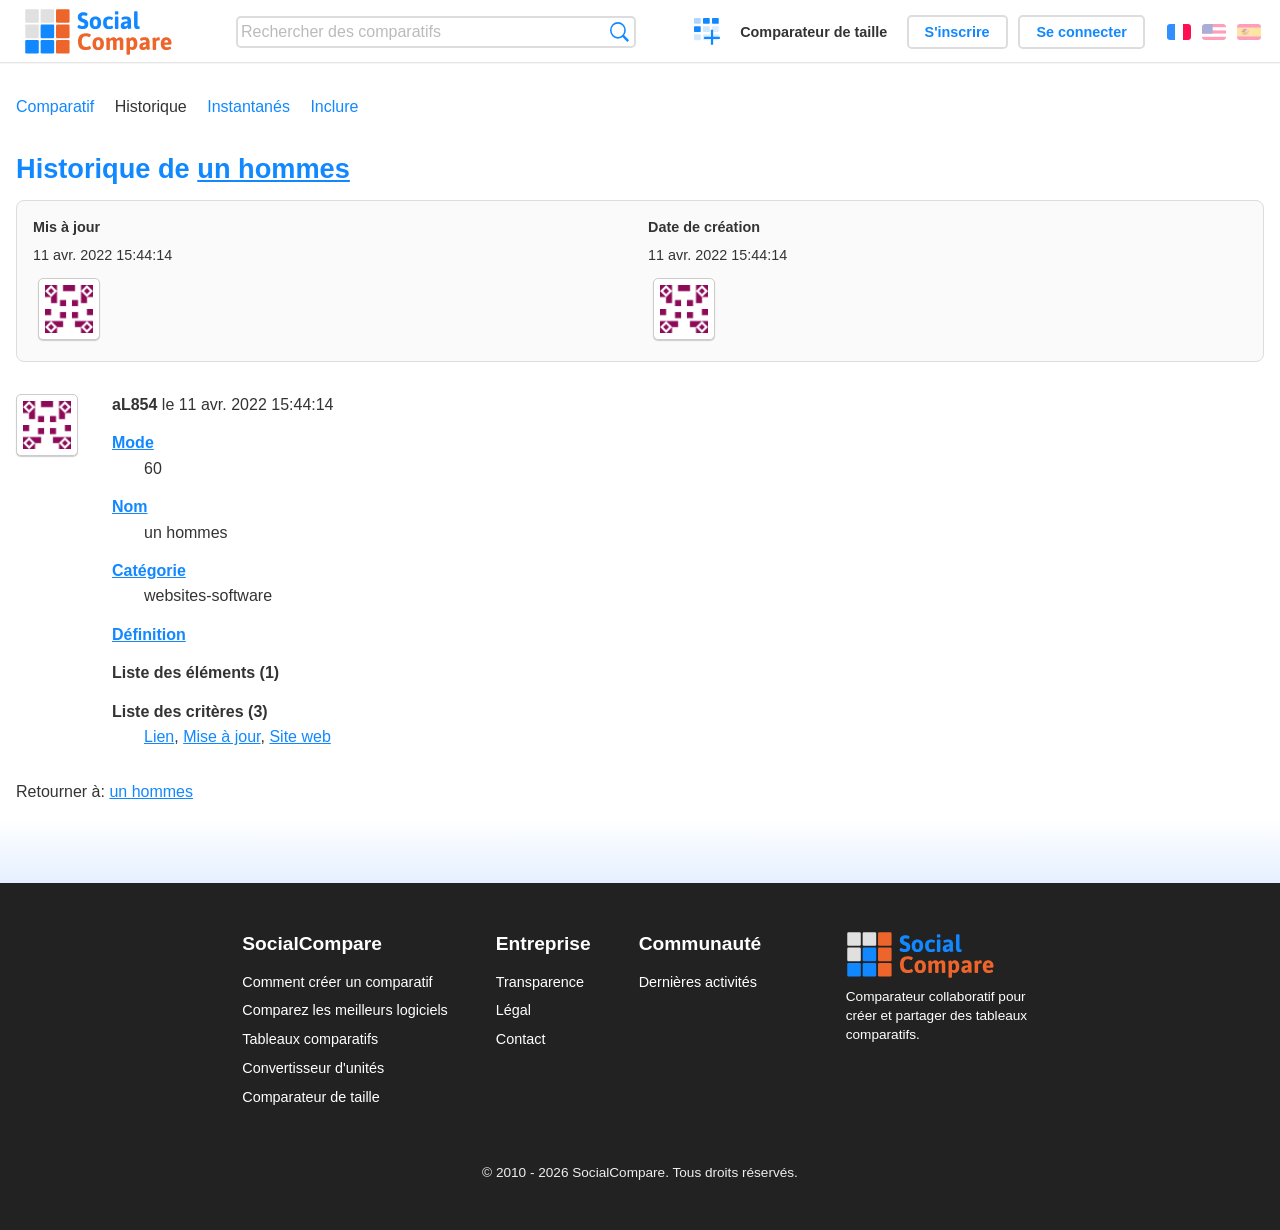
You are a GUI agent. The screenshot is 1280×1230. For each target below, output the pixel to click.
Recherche (619, 31)
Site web (299, 736)
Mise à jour (221, 736)
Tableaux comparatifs (310, 1039)
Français (1179, 32)
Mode (133, 442)
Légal (513, 1010)
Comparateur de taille (813, 32)
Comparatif (55, 106)
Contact (521, 1039)
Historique (151, 106)
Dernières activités (698, 982)
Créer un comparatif (707, 34)
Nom (130, 506)
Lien (159, 736)
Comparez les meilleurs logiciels (345, 1010)
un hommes (273, 168)
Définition (149, 634)
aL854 (134, 404)
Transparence (540, 982)
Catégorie (149, 570)
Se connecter (1081, 32)
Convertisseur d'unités (313, 1068)
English (1214, 32)
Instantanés (248, 106)
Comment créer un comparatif (337, 982)
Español (1249, 32)
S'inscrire (957, 32)
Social (942, 955)
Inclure (334, 106)
